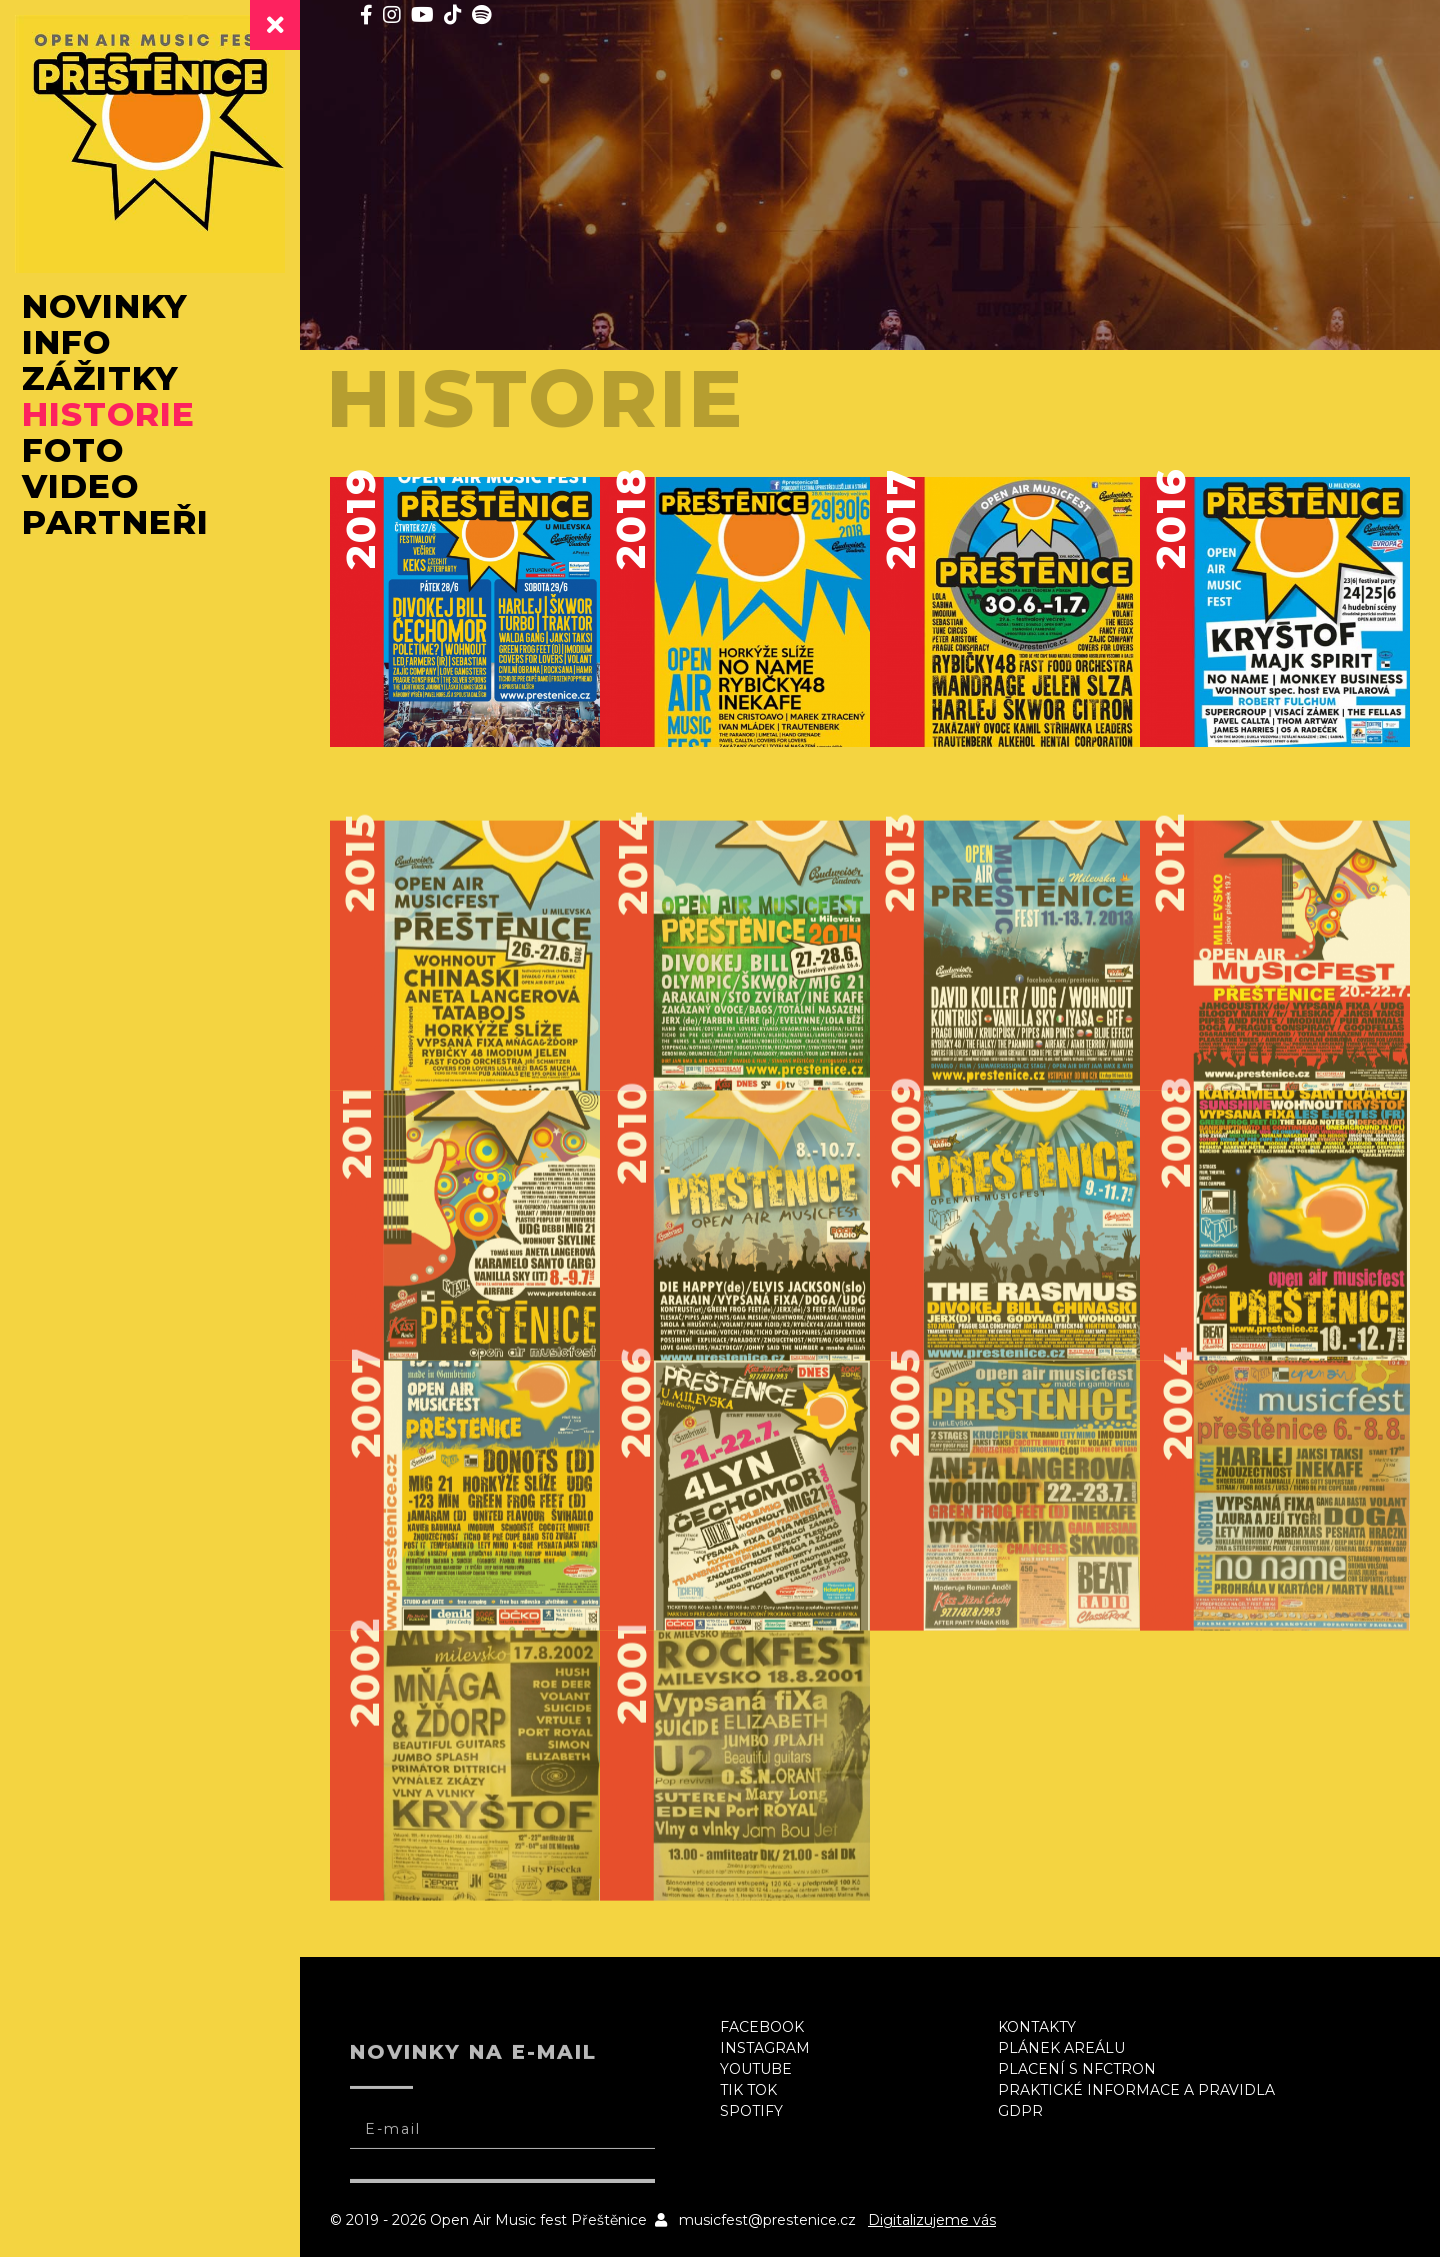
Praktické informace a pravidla (1136, 2090)
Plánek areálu (1061, 2048)
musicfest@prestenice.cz (767, 2220)
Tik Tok (748, 2090)
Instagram (765, 2048)
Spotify (751, 2111)
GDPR (1020, 2111)
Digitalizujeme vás (932, 2220)
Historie (108, 414)
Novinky (105, 306)
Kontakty (1037, 2027)
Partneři (115, 522)
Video (80, 486)
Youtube (756, 2069)
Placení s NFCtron (1077, 2069)
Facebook (762, 2027)
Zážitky (100, 378)
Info (66, 342)
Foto (73, 450)
